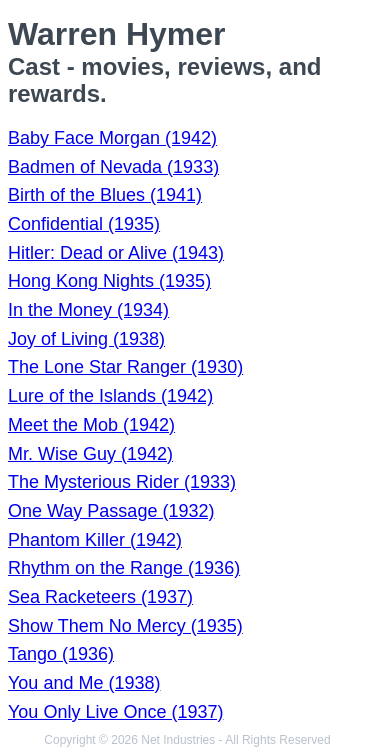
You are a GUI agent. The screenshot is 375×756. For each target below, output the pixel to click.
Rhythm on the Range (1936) (124, 568)
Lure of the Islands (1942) (110, 396)
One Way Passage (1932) (111, 511)
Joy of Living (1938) (86, 339)
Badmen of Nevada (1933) (113, 167)
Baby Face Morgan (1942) (112, 138)
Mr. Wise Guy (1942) (90, 454)
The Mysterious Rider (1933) (122, 482)
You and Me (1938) (84, 683)
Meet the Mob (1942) (91, 425)
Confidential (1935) (84, 224)
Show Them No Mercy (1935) (125, 626)
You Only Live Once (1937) (115, 712)
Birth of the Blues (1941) (105, 195)
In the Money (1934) (88, 310)
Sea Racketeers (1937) (100, 597)
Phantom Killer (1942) (95, 540)
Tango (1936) (61, 654)
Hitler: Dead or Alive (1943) (116, 253)
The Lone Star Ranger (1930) (125, 367)
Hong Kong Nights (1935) (109, 281)
